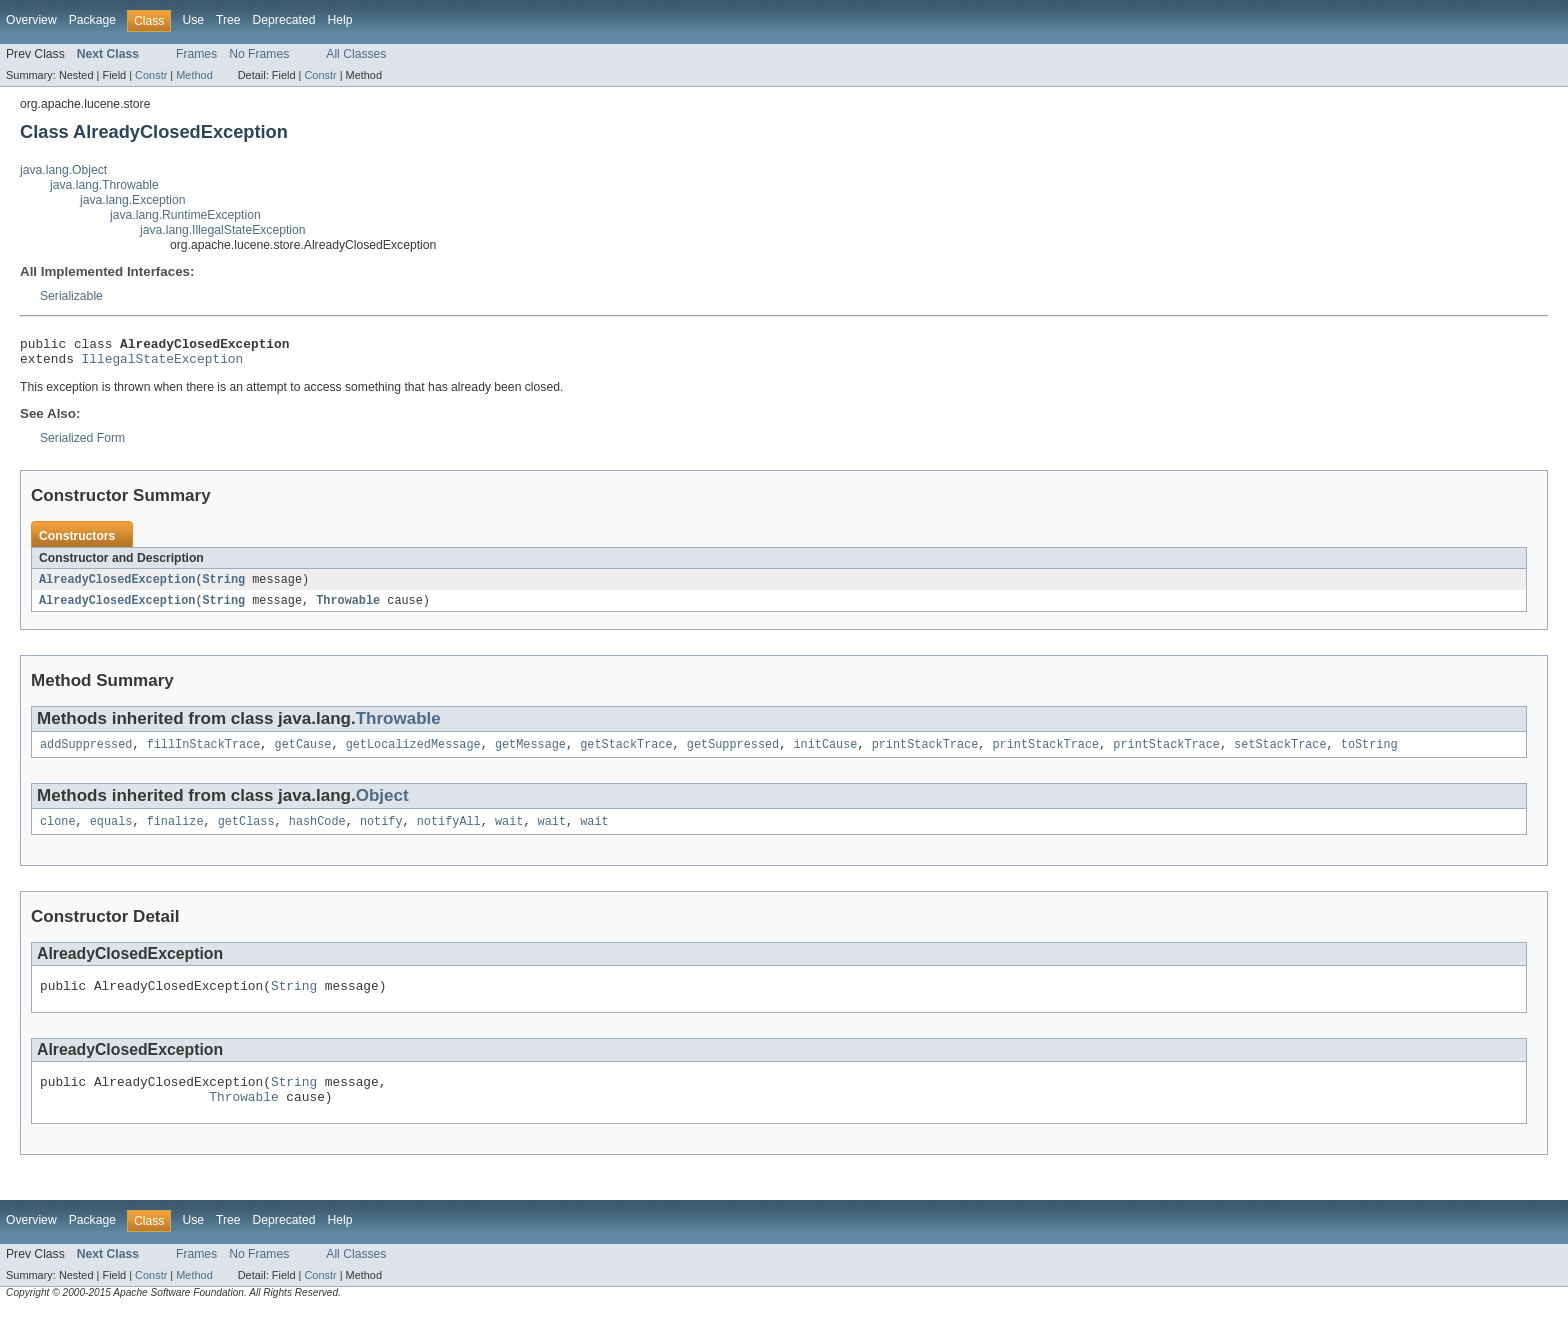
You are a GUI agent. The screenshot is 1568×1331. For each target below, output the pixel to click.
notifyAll (449, 833)
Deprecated (284, 20)
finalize (175, 833)
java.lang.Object (63, 170)
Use (193, 20)
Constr (151, 75)
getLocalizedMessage (413, 754)
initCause (825, 754)
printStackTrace (925, 754)
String (223, 586)
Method (194, 75)
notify (381, 833)
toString (1369, 754)
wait (509, 833)
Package (92, 20)
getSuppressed (733, 754)
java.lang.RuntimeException (185, 215)
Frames (196, 54)
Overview (31, 20)
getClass (246, 833)
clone (58, 833)
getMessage (530, 754)
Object (382, 805)
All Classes (356, 54)
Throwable (348, 608)
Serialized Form (82, 444)
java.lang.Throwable (104, 185)
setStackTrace (1280, 754)
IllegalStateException (163, 364)
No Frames (259, 54)
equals (111, 833)
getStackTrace (626, 754)
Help (339, 20)
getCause (303, 754)
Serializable (71, 296)
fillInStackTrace (204, 754)
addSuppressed (86, 754)
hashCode (317, 833)
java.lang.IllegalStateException (223, 230)
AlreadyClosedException (117, 586)
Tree (228, 20)
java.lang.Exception (132, 200)
